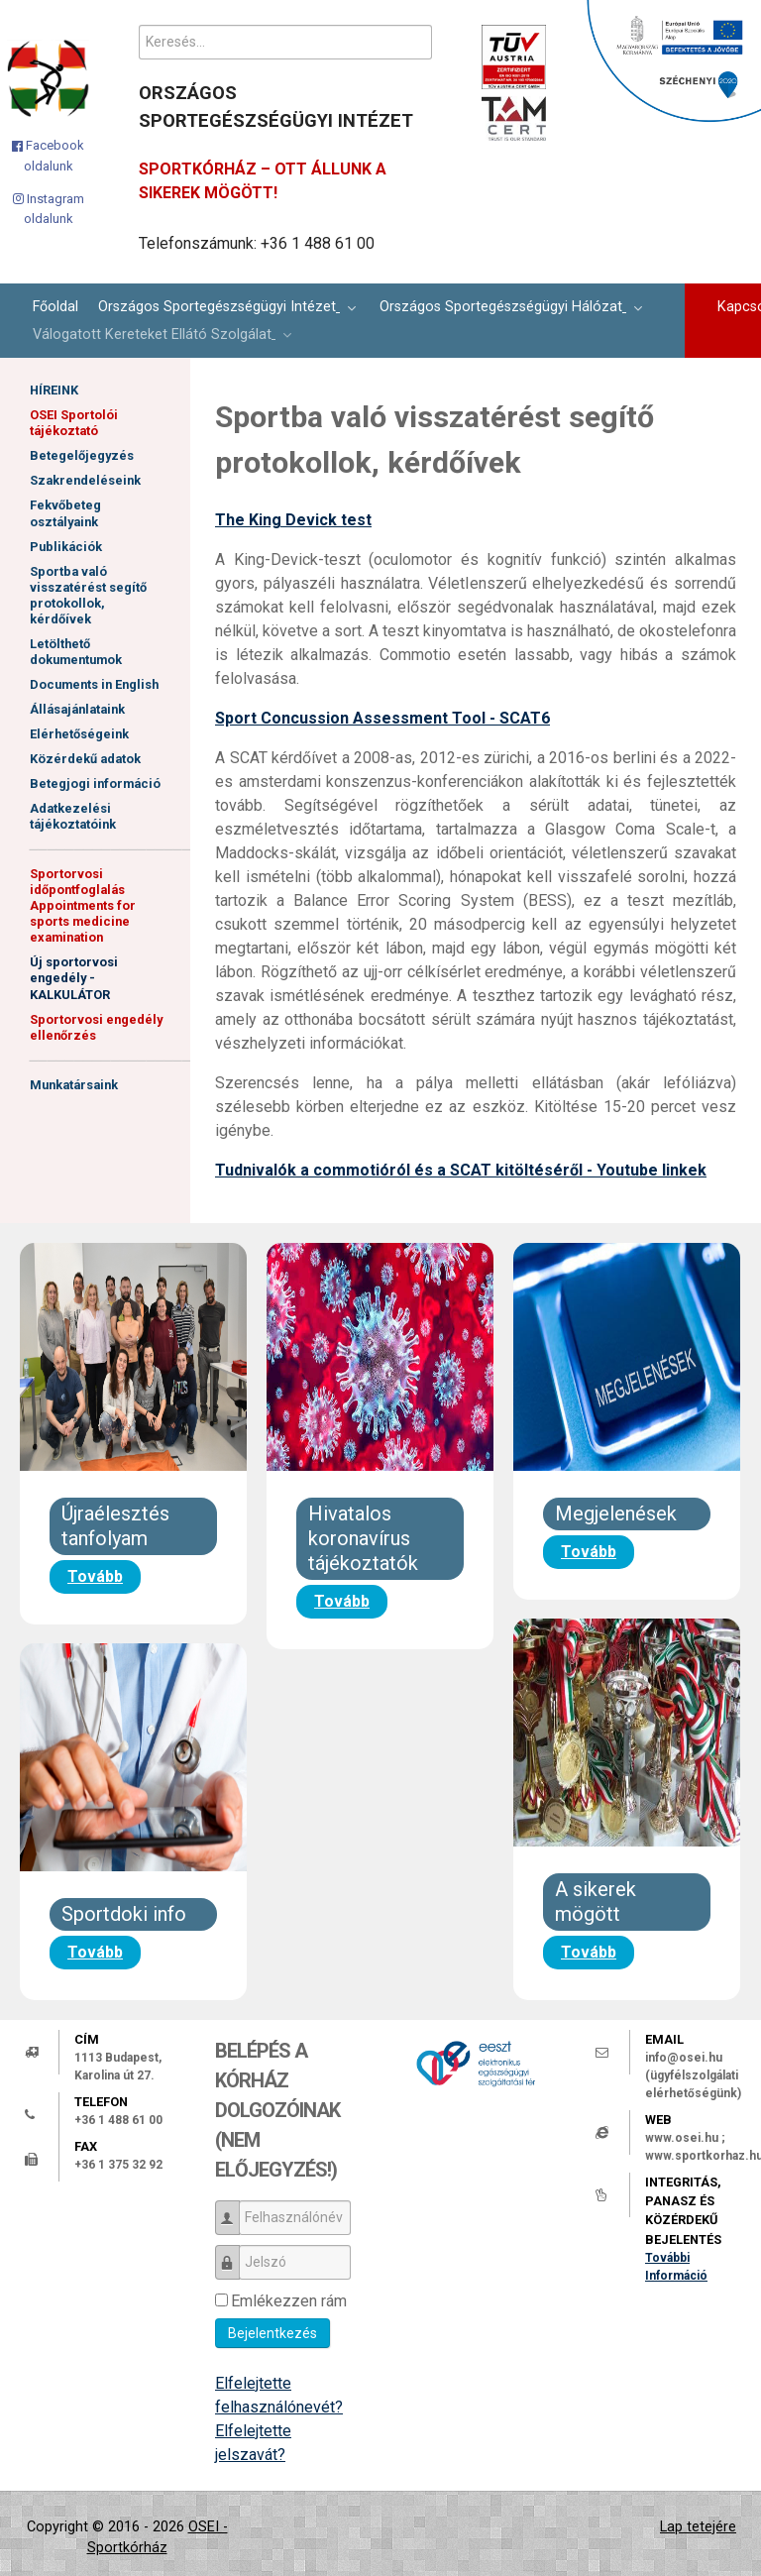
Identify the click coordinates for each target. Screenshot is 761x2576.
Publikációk (66, 545)
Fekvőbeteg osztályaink (65, 513)
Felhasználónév (234, 2208)
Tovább (95, 1576)
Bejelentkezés (272, 2333)
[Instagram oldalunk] (48, 209)
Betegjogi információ (95, 782)
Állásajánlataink (77, 708)
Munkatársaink (74, 1082)
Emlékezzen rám (289, 2301)
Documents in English (94, 683)
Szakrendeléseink (85, 480)
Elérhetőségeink (79, 733)
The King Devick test (293, 519)
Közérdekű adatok (85, 757)
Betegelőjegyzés (82, 455)
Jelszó (234, 2253)
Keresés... (139, 25)
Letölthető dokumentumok (76, 650)
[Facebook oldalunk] (48, 155)
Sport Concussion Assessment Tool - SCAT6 (382, 718)
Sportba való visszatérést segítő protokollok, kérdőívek (88, 594)
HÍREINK (54, 390)
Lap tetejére (698, 2527)
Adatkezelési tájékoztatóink (73, 815)
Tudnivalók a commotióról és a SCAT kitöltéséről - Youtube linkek (461, 1170)
